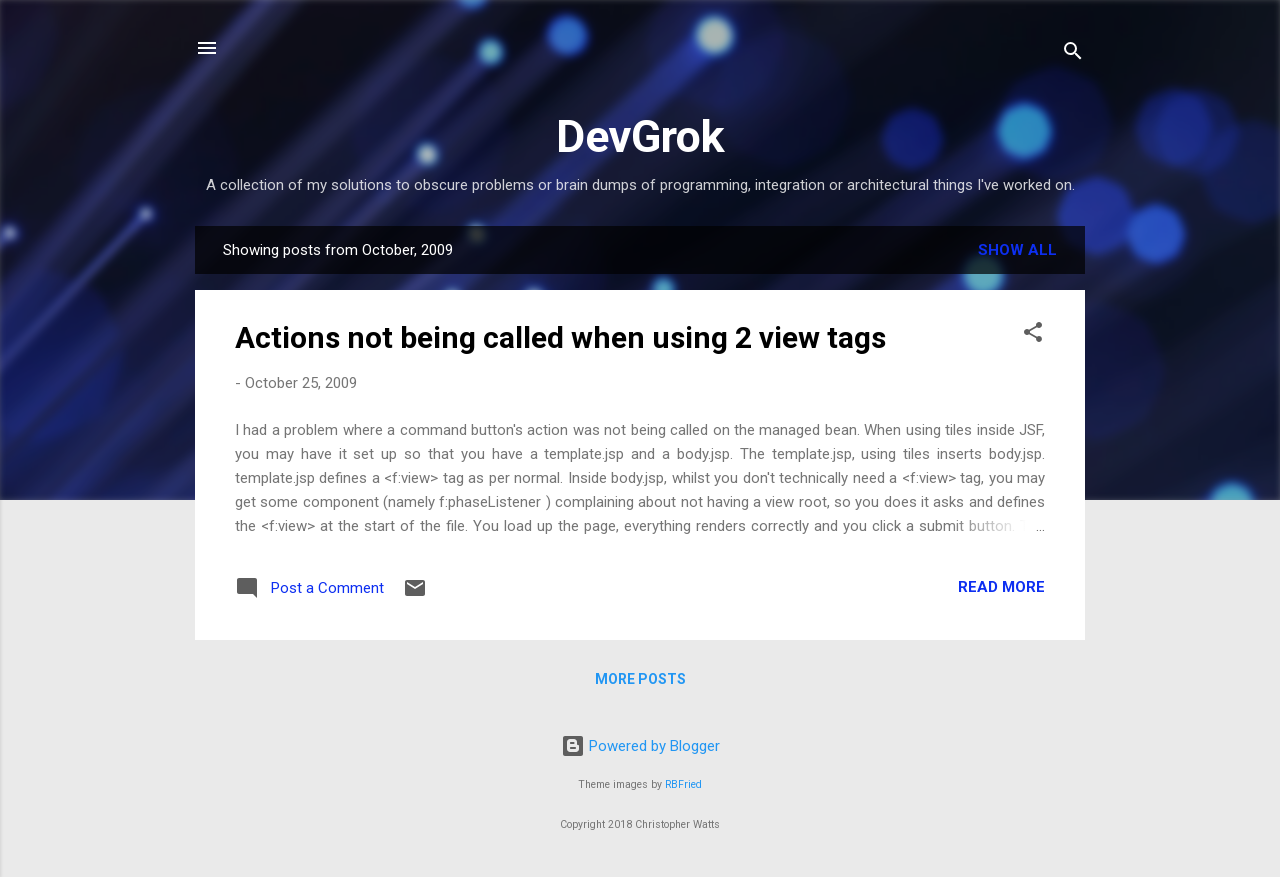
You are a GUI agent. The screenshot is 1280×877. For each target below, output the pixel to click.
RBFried (683, 784)
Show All (1017, 250)
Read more (1001, 587)
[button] (1033, 335)
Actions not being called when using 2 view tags (560, 337)
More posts (640, 679)
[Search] (1073, 54)
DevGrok (640, 136)
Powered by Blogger (640, 746)
